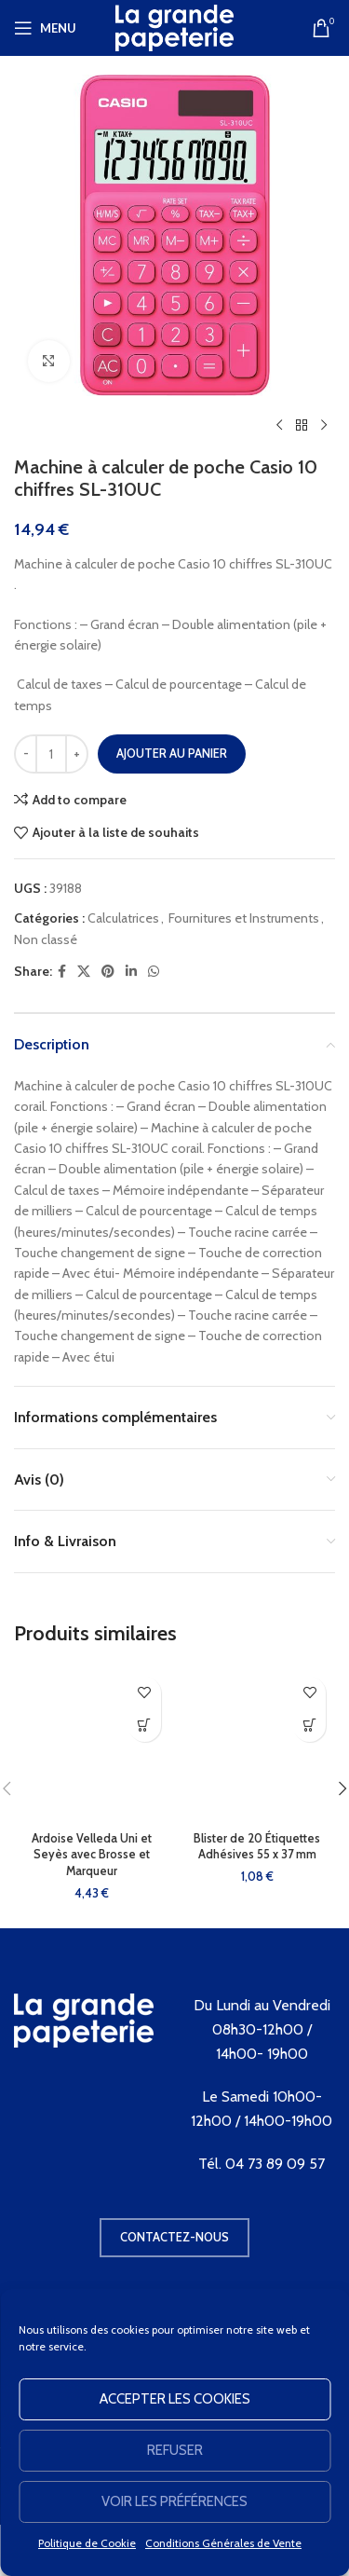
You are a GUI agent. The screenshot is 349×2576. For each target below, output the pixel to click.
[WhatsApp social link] (153, 971)
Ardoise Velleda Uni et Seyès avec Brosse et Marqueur (92, 1854)
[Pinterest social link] (108, 971)
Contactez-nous (174, 2236)
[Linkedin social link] (131, 971)
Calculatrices (123, 918)
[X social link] (84, 971)
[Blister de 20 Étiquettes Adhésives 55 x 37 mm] (258, 1745)
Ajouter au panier (171, 753)
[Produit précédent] (279, 426)
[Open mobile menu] (45, 28)
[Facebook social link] (62, 971)
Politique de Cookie (87, 2543)
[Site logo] (175, 26)
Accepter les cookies (175, 2399)
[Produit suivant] (324, 426)
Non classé (45, 939)
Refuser (175, 2450)
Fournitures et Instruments (243, 918)
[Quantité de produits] (51, 754)
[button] (144, 1725)
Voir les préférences (174, 2501)
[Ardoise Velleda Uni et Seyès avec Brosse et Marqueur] (92, 1745)
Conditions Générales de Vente (223, 2543)
